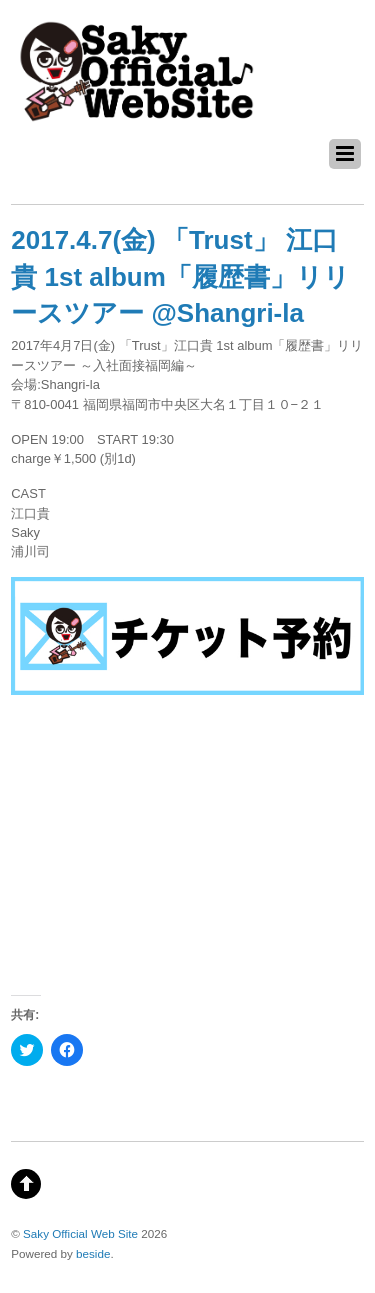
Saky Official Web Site (80, 1233)
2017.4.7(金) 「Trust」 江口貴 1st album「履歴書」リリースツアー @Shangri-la (180, 276)
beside (93, 1253)
